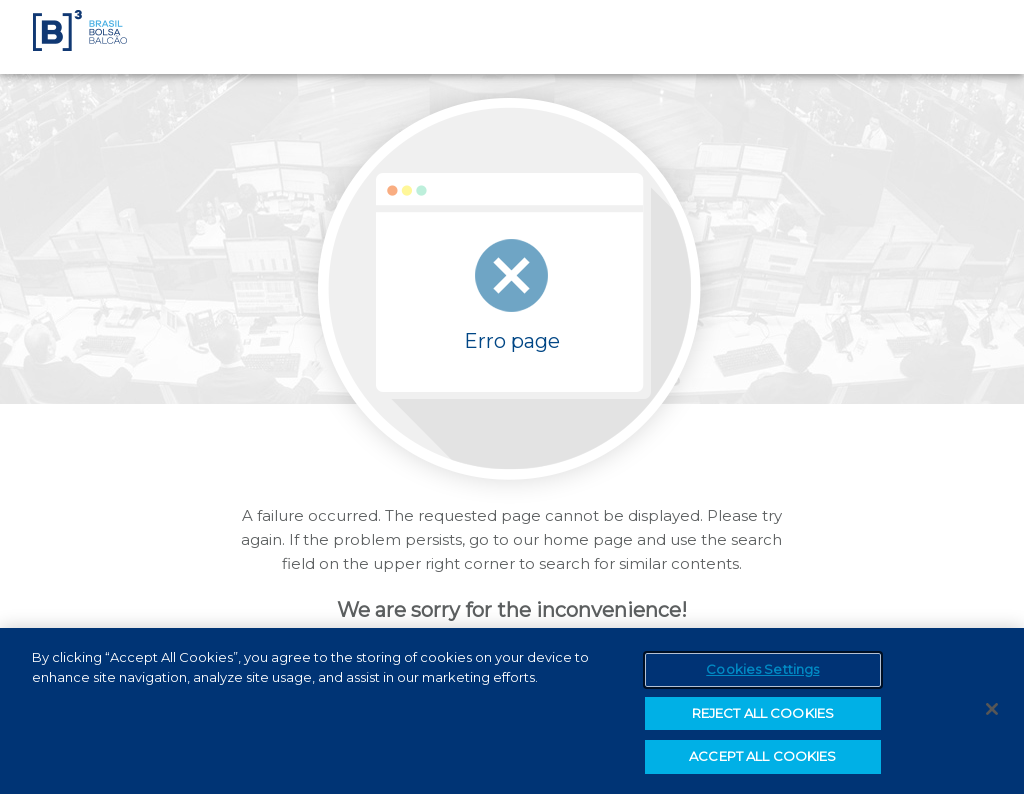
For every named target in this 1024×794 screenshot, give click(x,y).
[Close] (992, 709)
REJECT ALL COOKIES (763, 713)
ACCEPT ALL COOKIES (762, 756)
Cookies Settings (762, 669)
